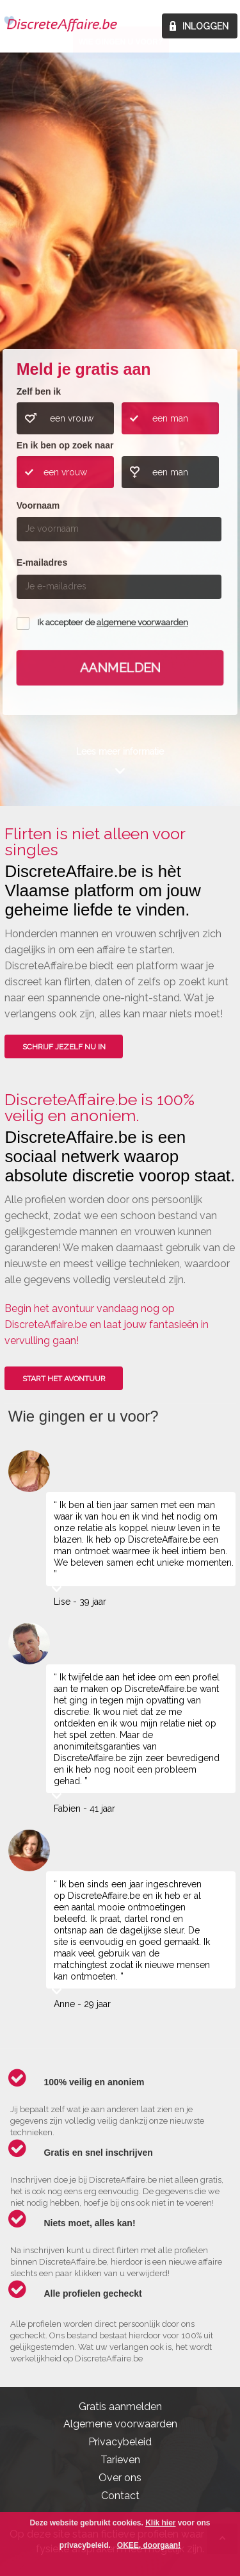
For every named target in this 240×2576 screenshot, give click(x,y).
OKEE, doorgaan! (148, 2545)
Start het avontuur (64, 1378)
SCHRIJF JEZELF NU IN (64, 1046)
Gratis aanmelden (120, 2406)
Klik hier (160, 2522)
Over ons (120, 2478)
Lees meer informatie (120, 751)
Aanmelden (119, 667)
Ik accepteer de (112, 623)
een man (170, 418)
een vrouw (71, 418)
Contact (120, 2496)
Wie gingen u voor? (121, 249)
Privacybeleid (120, 2442)
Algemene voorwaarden (120, 2424)
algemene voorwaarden (142, 623)
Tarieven (120, 2460)
